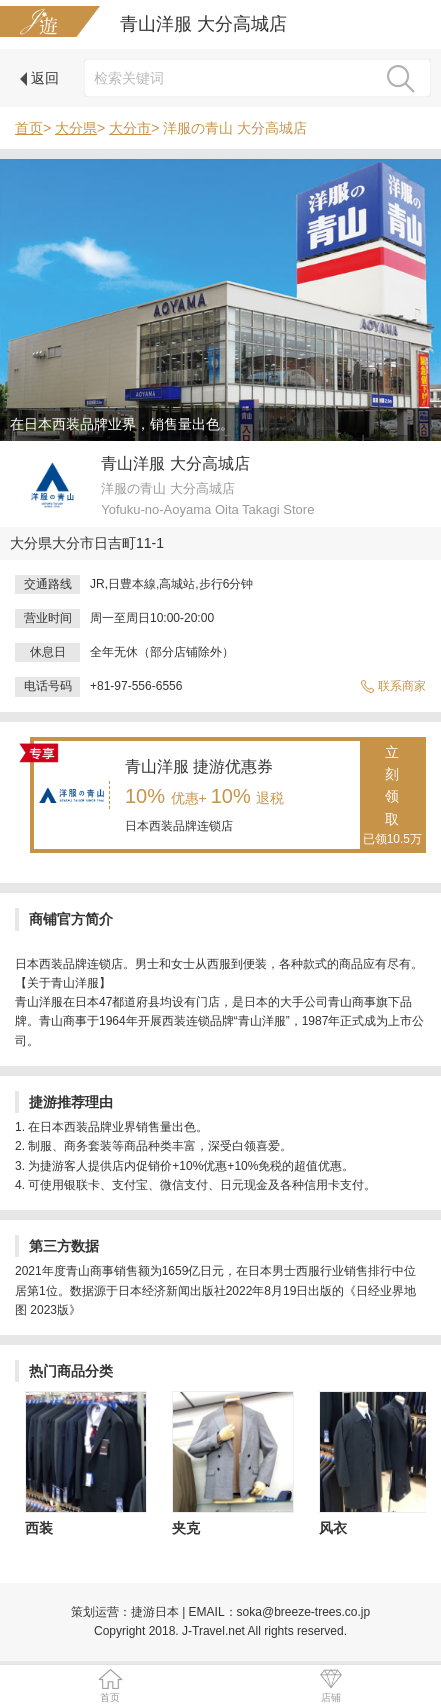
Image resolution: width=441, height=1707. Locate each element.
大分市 (130, 128)
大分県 (76, 128)
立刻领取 (392, 797)
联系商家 (393, 686)
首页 (29, 128)
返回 (39, 78)
